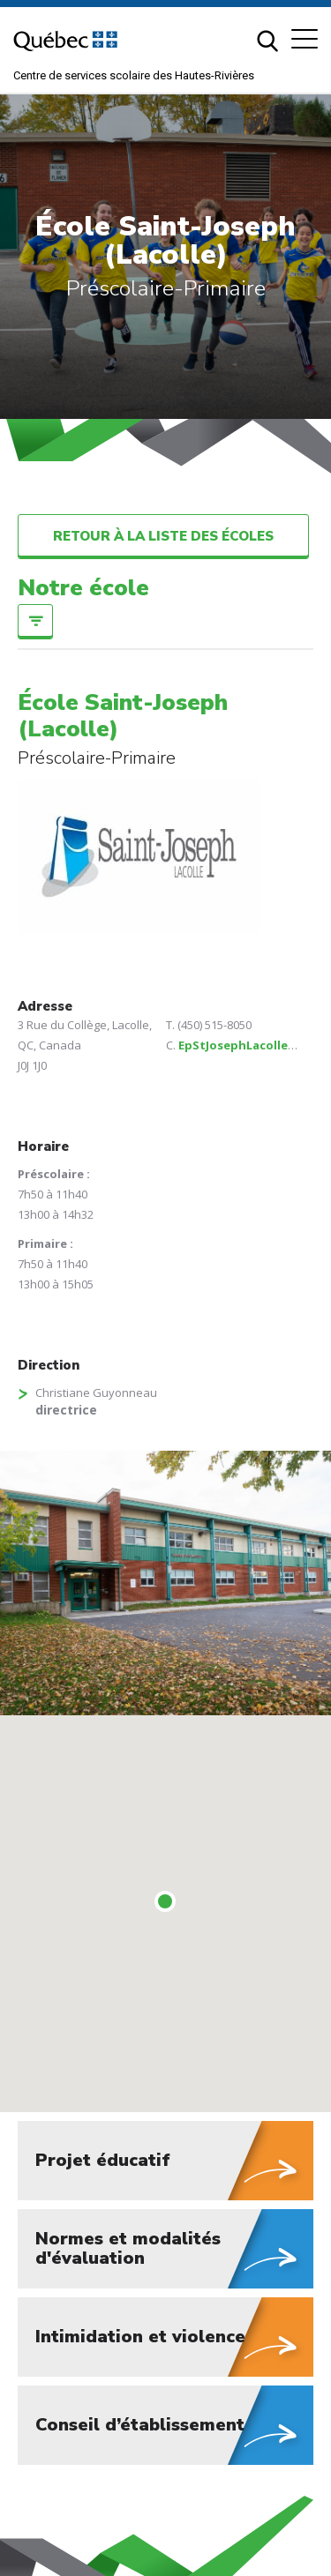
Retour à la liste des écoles (163, 536)
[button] (304, 39)
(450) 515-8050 (214, 1025)
